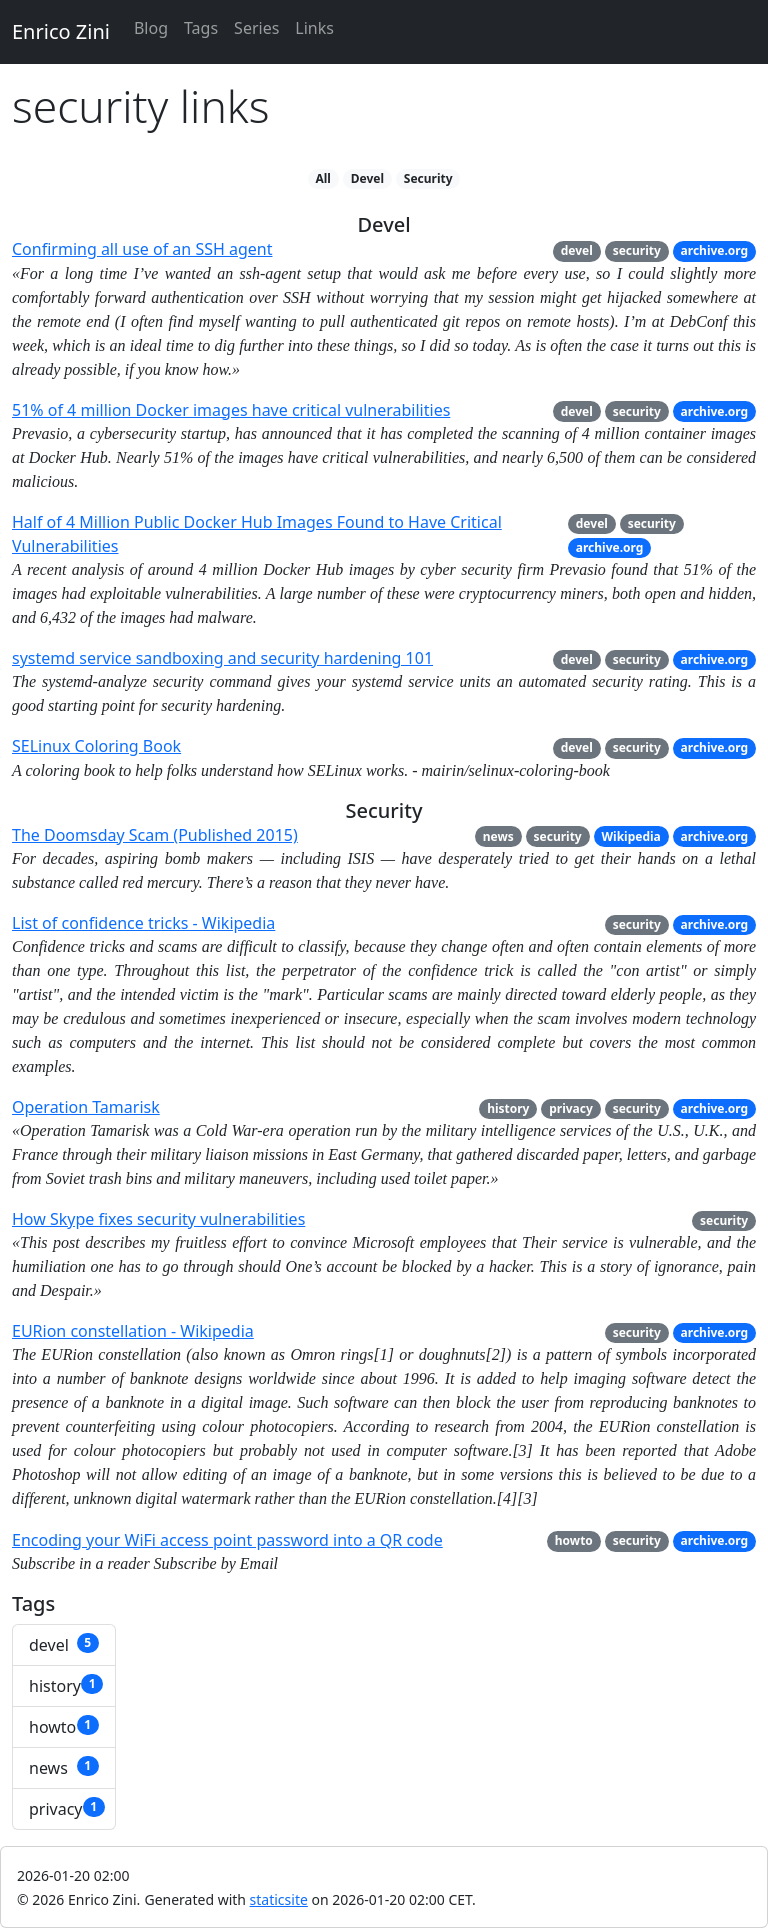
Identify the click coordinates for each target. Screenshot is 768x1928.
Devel (367, 178)
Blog (151, 28)
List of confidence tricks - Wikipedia (143, 923)
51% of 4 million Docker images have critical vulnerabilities (231, 410)
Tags (201, 28)
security (637, 250)
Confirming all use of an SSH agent (142, 249)
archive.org (715, 250)
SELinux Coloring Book (96, 746)
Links (314, 28)
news (498, 836)
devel (577, 250)
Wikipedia (630, 836)
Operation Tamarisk (86, 1107)
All (322, 178)
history (508, 1108)
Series (256, 28)
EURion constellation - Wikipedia (133, 1331)
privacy (571, 1108)
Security (428, 178)
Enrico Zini (61, 31)
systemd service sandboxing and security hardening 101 (222, 658)
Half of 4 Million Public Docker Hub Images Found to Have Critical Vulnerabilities (257, 534)
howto (574, 1540)
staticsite (279, 1899)
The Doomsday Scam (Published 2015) (155, 835)
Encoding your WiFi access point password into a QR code (227, 1540)
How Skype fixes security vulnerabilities (158, 1219)
